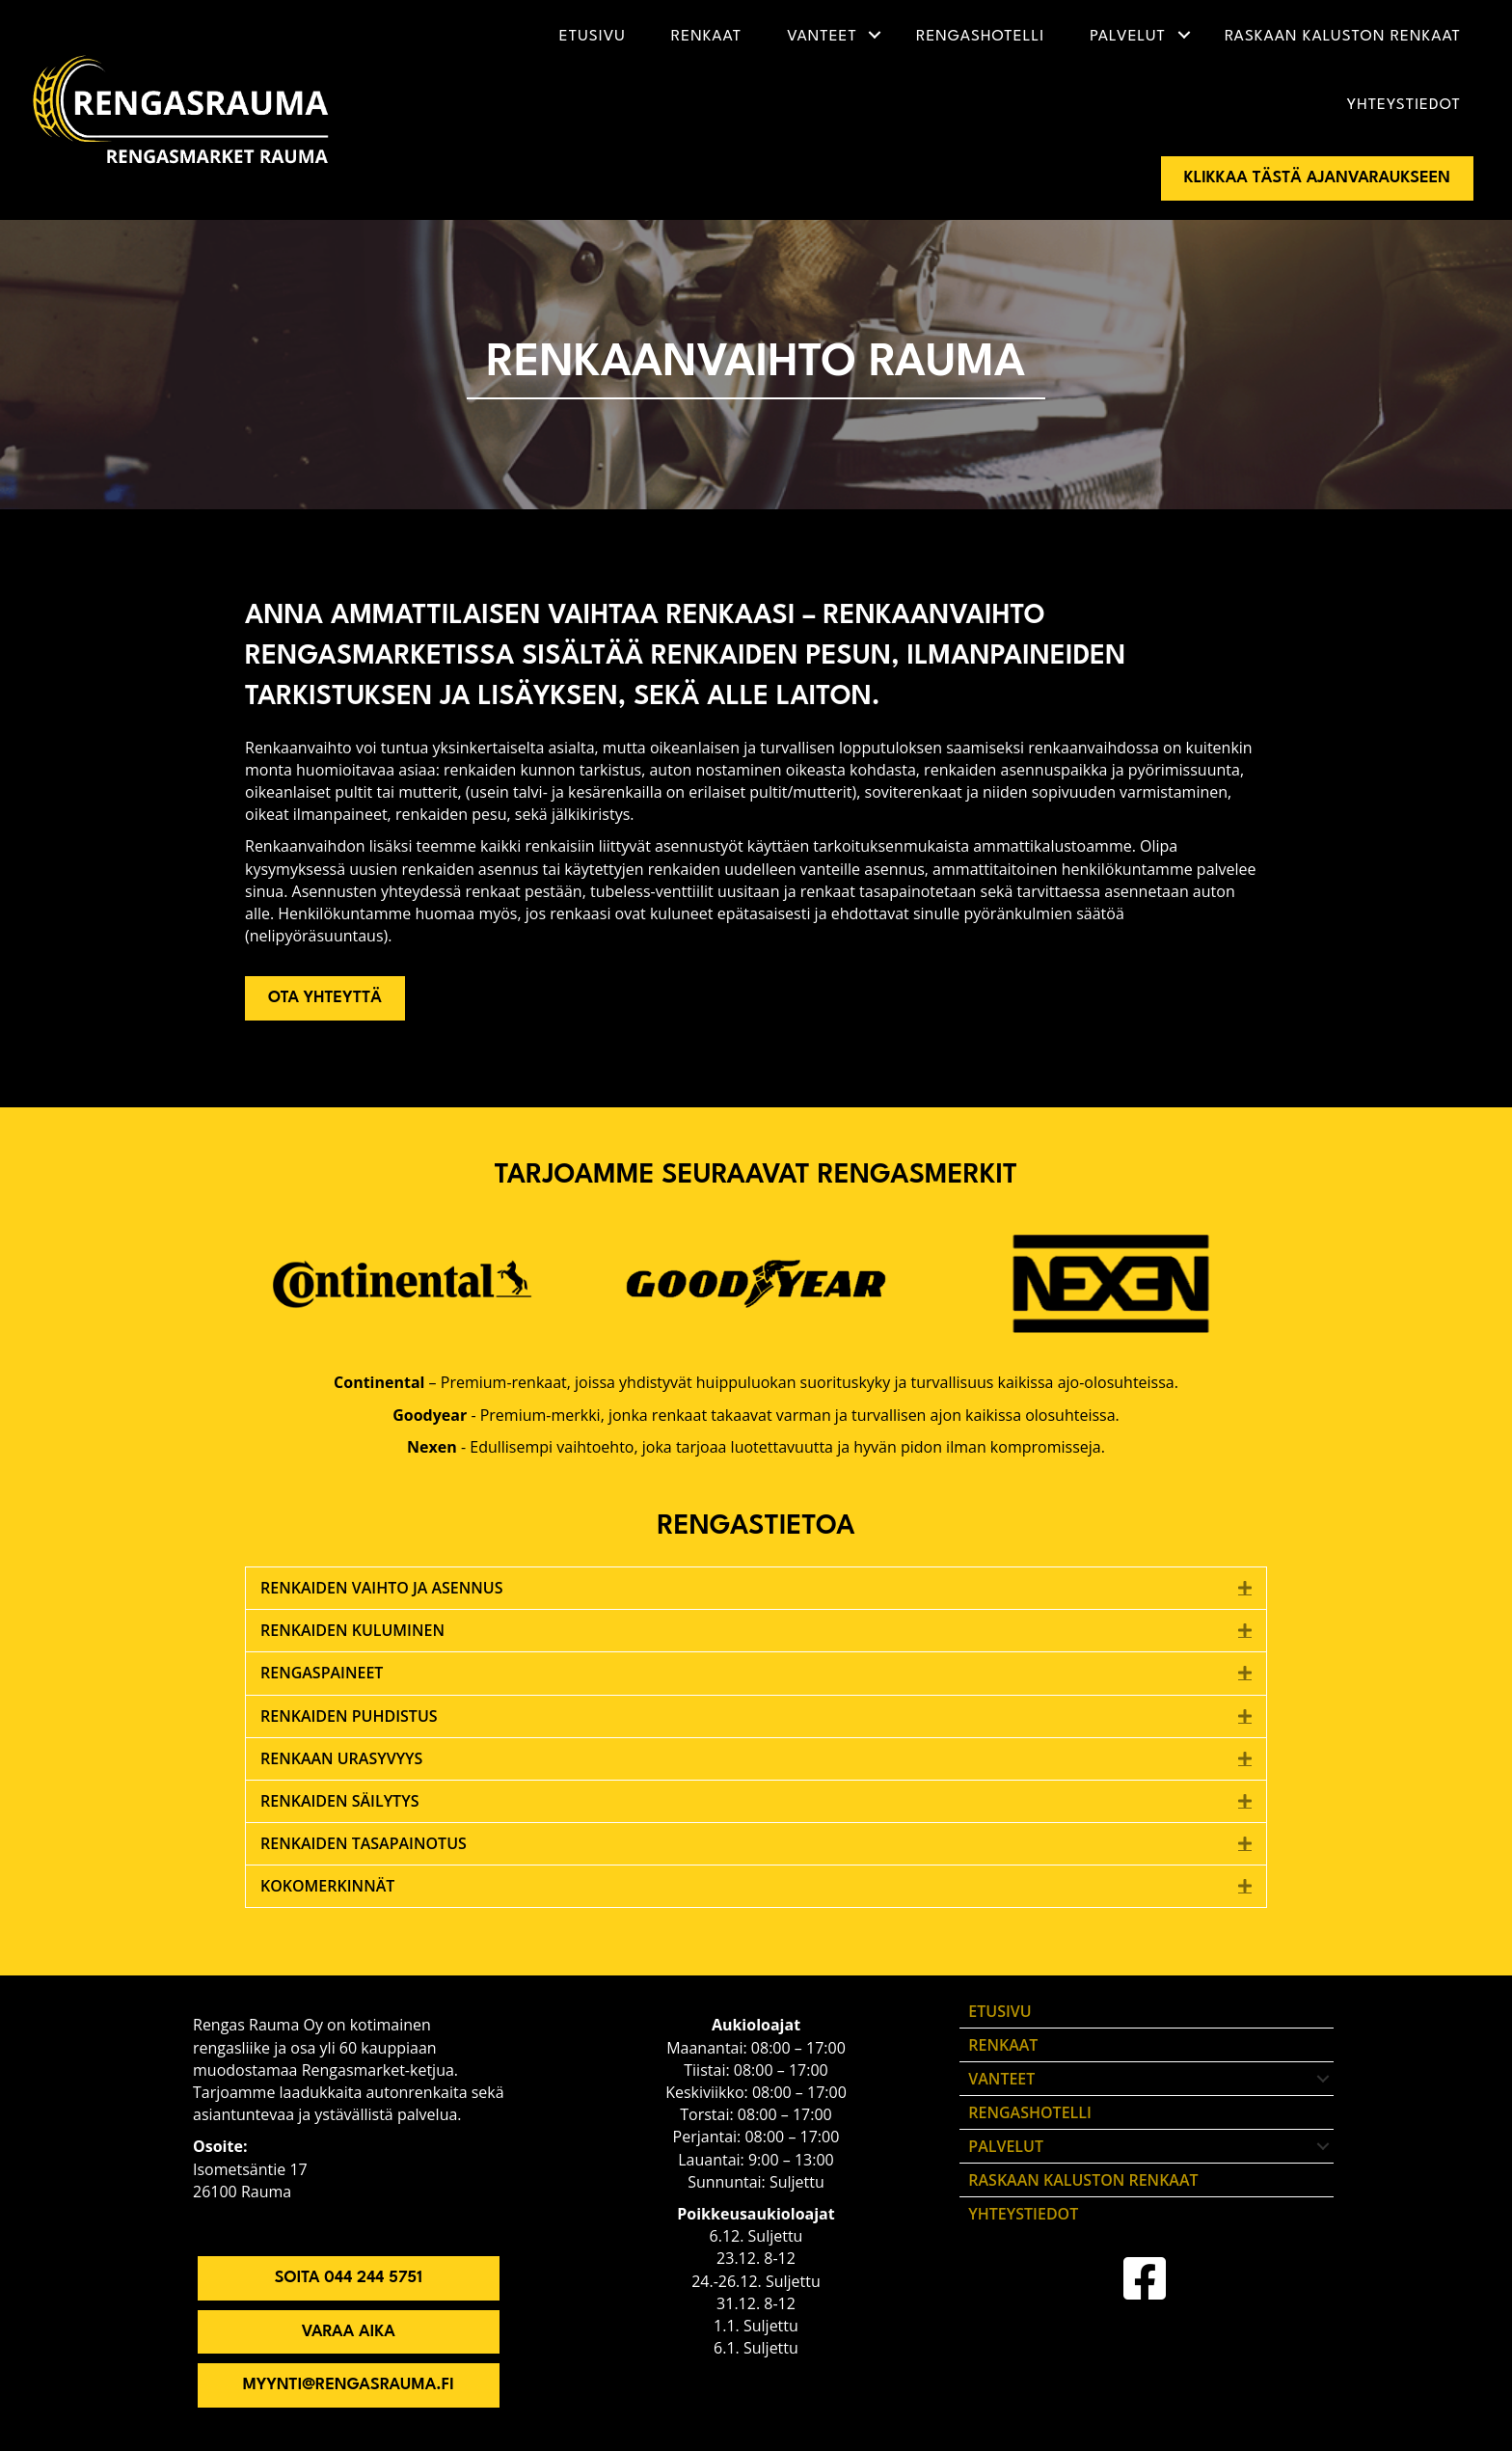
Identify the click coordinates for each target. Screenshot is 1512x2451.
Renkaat (706, 36)
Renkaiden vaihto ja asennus (381, 1587)
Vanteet (822, 36)
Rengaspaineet (321, 1672)
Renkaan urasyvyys (341, 1758)
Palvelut (1128, 36)
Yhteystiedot (1404, 105)
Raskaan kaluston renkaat (1343, 36)
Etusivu (592, 36)
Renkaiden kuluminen (352, 1630)
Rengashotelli (980, 36)
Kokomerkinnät (327, 1885)
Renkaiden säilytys (339, 1800)
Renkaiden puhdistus (349, 1716)
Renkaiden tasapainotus (363, 1843)
